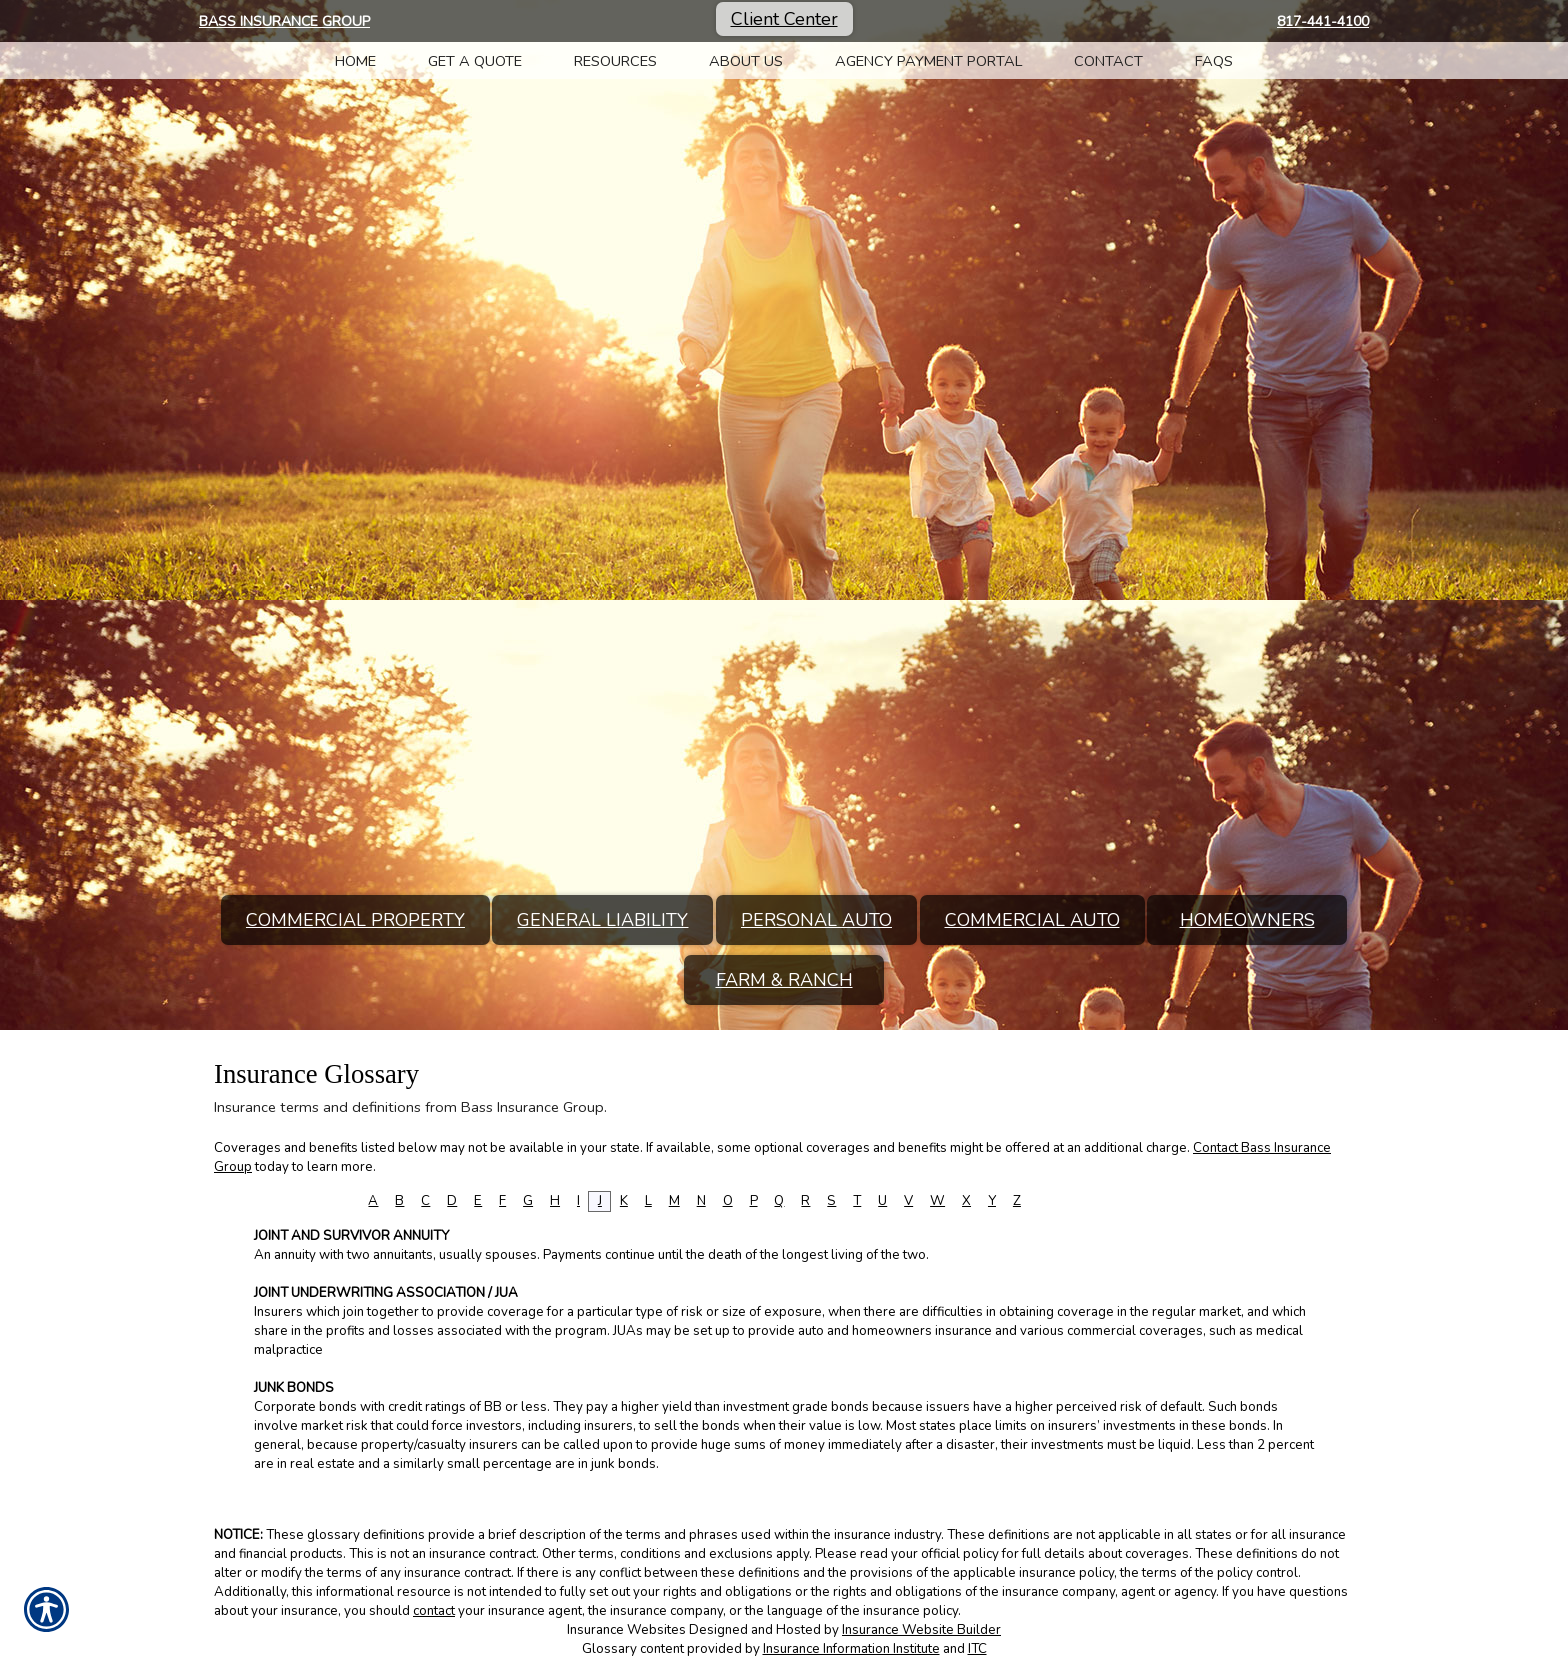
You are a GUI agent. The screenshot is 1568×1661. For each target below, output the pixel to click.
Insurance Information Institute (851, 1649)
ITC (977, 1649)
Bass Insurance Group (284, 21)
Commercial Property (355, 920)
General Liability (602, 920)
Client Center (784, 19)
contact (434, 1611)
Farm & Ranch (784, 980)
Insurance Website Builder (921, 1630)
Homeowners (1247, 920)
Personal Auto (816, 920)
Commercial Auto (1032, 920)
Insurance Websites (626, 1630)
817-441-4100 (1323, 21)
